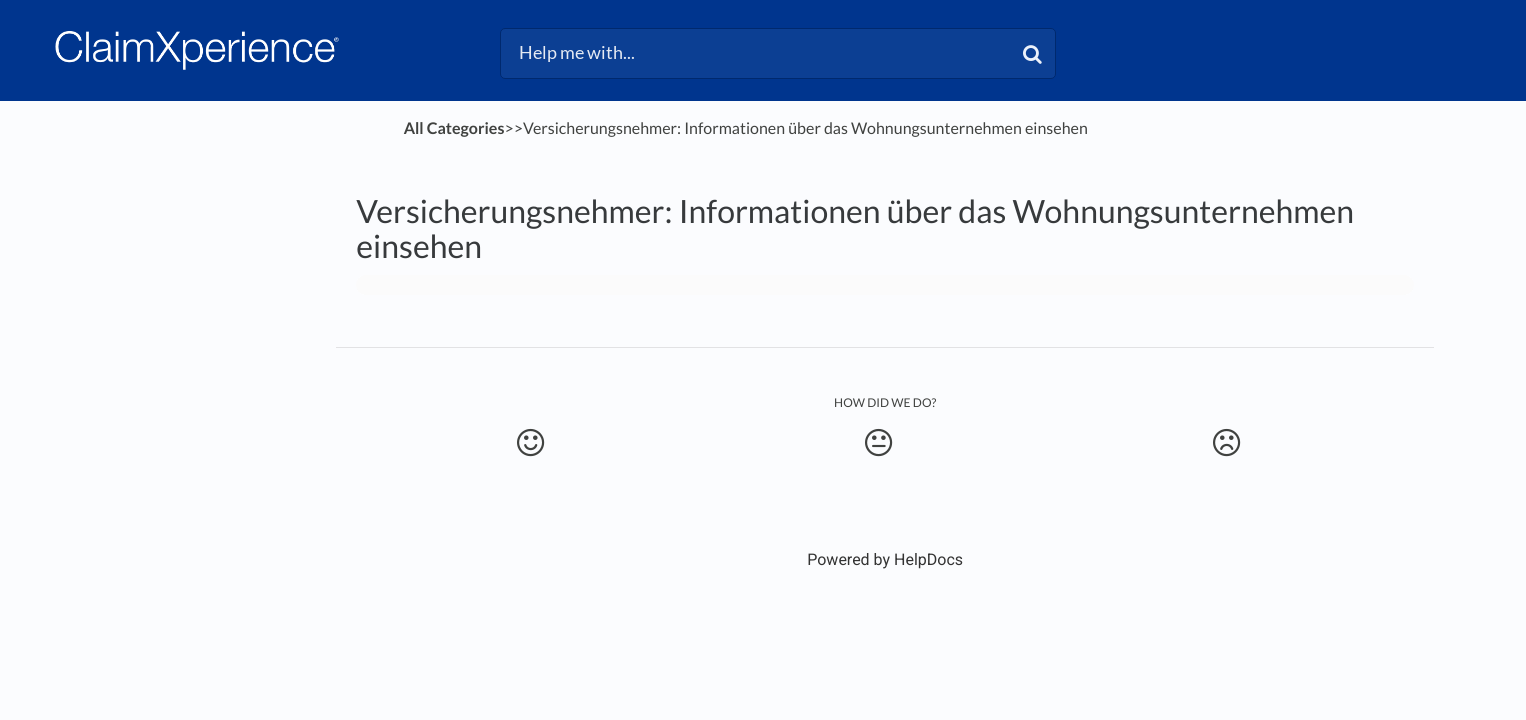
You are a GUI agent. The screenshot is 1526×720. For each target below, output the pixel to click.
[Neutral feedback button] (878, 443)
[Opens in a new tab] (885, 559)
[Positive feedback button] (530, 443)
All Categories (454, 128)
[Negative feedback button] (1226, 443)
